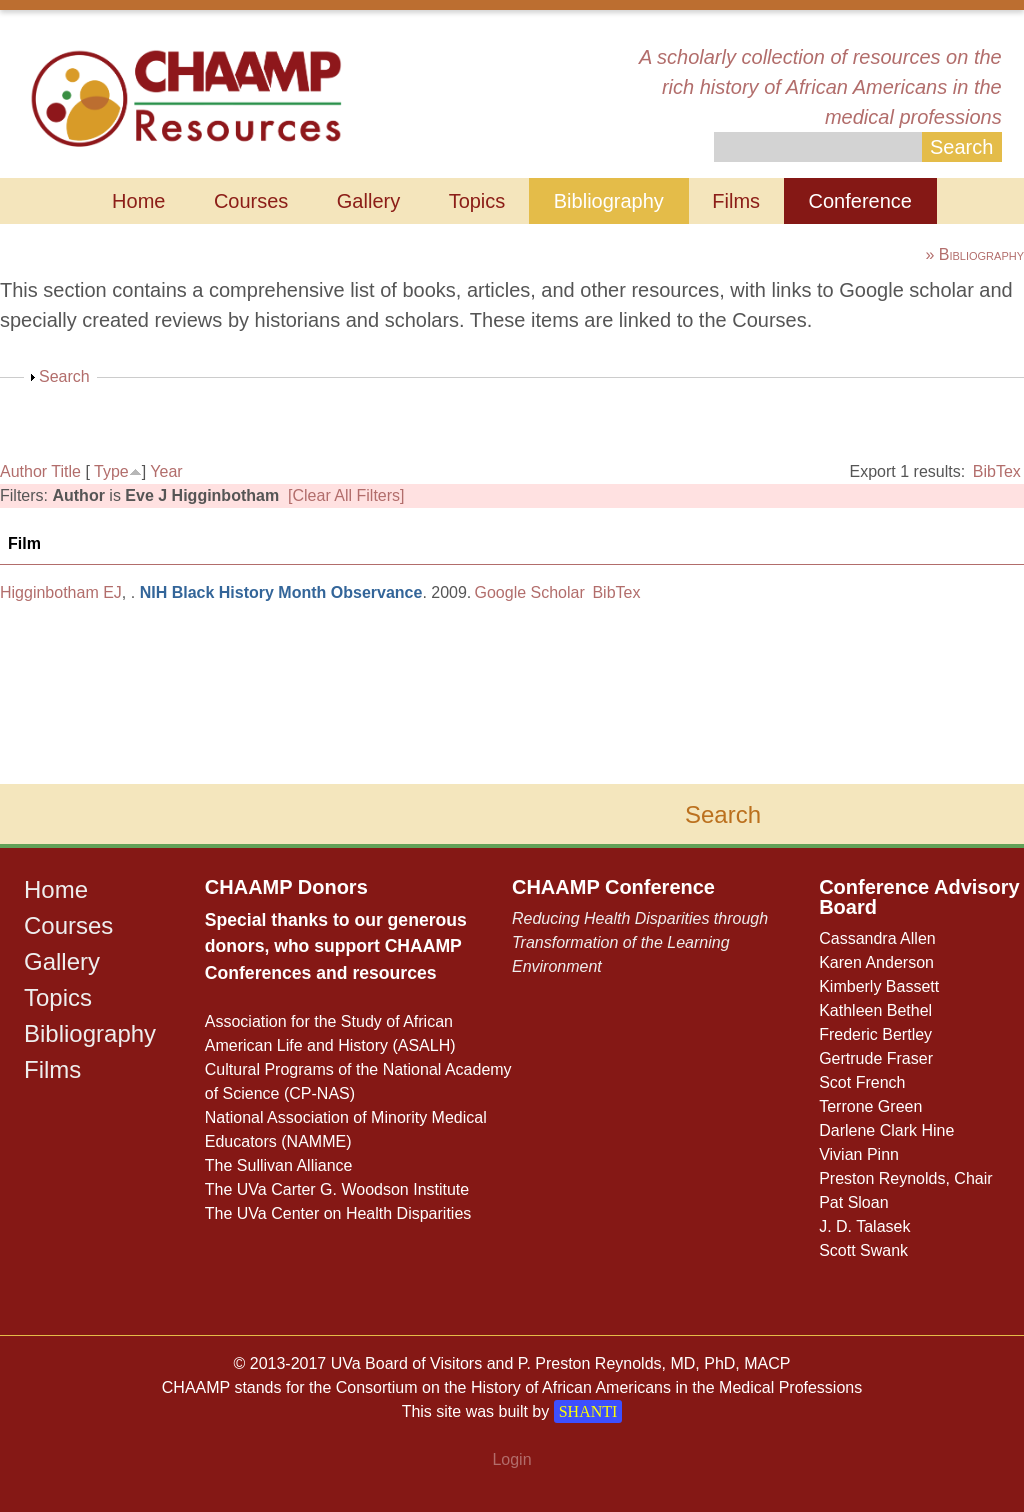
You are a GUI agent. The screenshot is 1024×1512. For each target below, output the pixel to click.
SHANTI (588, 1411)
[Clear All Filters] (346, 495)
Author (23, 471)
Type (111, 471)
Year (166, 471)
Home (138, 201)
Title (66, 471)
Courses (251, 201)
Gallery (368, 201)
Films (736, 201)
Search (64, 376)
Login (511, 1459)
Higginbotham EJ (61, 592)
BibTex (997, 471)
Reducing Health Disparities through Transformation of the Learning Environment (640, 942)
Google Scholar (530, 592)
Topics (477, 201)
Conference (860, 201)
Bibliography (609, 201)
